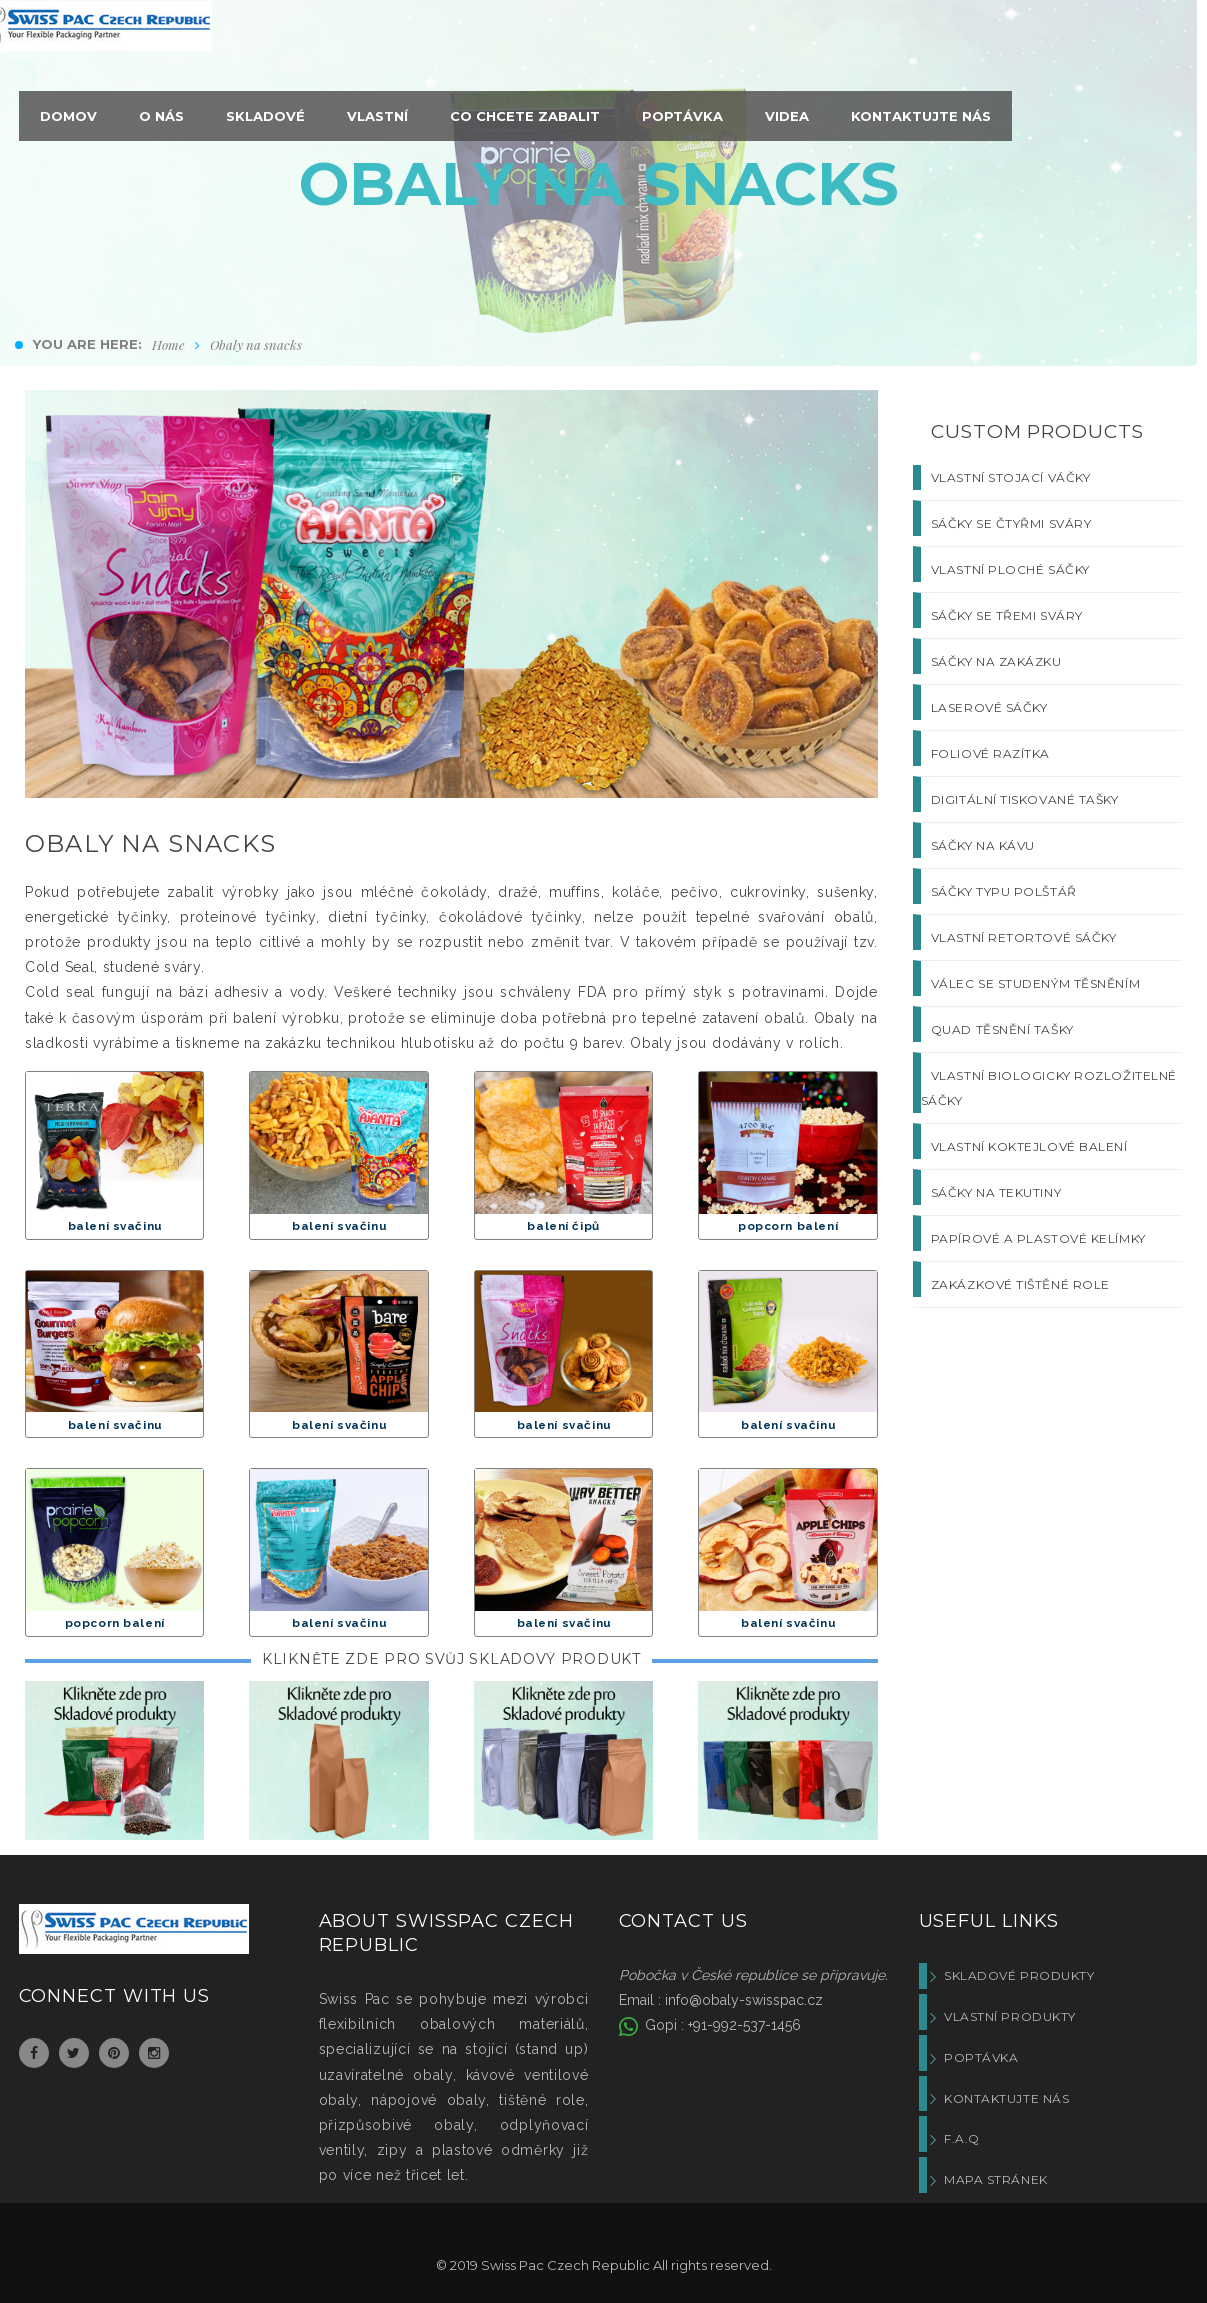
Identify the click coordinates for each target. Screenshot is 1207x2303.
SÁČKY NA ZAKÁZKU (996, 661)
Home (168, 344)
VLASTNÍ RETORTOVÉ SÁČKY (1024, 937)
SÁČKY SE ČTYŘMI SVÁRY (1011, 523)
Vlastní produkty (1010, 2016)
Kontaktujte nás (1006, 2098)
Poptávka (981, 2057)
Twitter (73, 2053)
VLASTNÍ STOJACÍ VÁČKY (1011, 477)
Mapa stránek (996, 2179)
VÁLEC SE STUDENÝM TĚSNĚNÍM (1035, 983)
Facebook (34, 2053)
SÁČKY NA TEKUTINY (996, 1192)
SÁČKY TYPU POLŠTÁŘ (1004, 891)
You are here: (87, 344)
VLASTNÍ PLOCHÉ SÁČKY (1010, 569)
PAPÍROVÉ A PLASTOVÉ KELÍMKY (1038, 1238)
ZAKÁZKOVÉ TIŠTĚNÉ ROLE (1020, 1284)
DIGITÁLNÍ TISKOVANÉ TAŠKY (1025, 799)
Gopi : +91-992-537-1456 (721, 2025)
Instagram (154, 2053)
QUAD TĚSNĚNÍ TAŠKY (1002, 1029)
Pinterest (114, 2053)
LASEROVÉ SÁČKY (989, 707)
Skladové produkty (1019, 1975)
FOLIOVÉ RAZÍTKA (990, 753)
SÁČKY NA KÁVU (983, 845)
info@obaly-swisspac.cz (744, 2000)
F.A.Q (962, 2138)
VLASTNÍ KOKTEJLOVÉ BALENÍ (1029, 1146)
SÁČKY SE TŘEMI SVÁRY (1007, 615)
